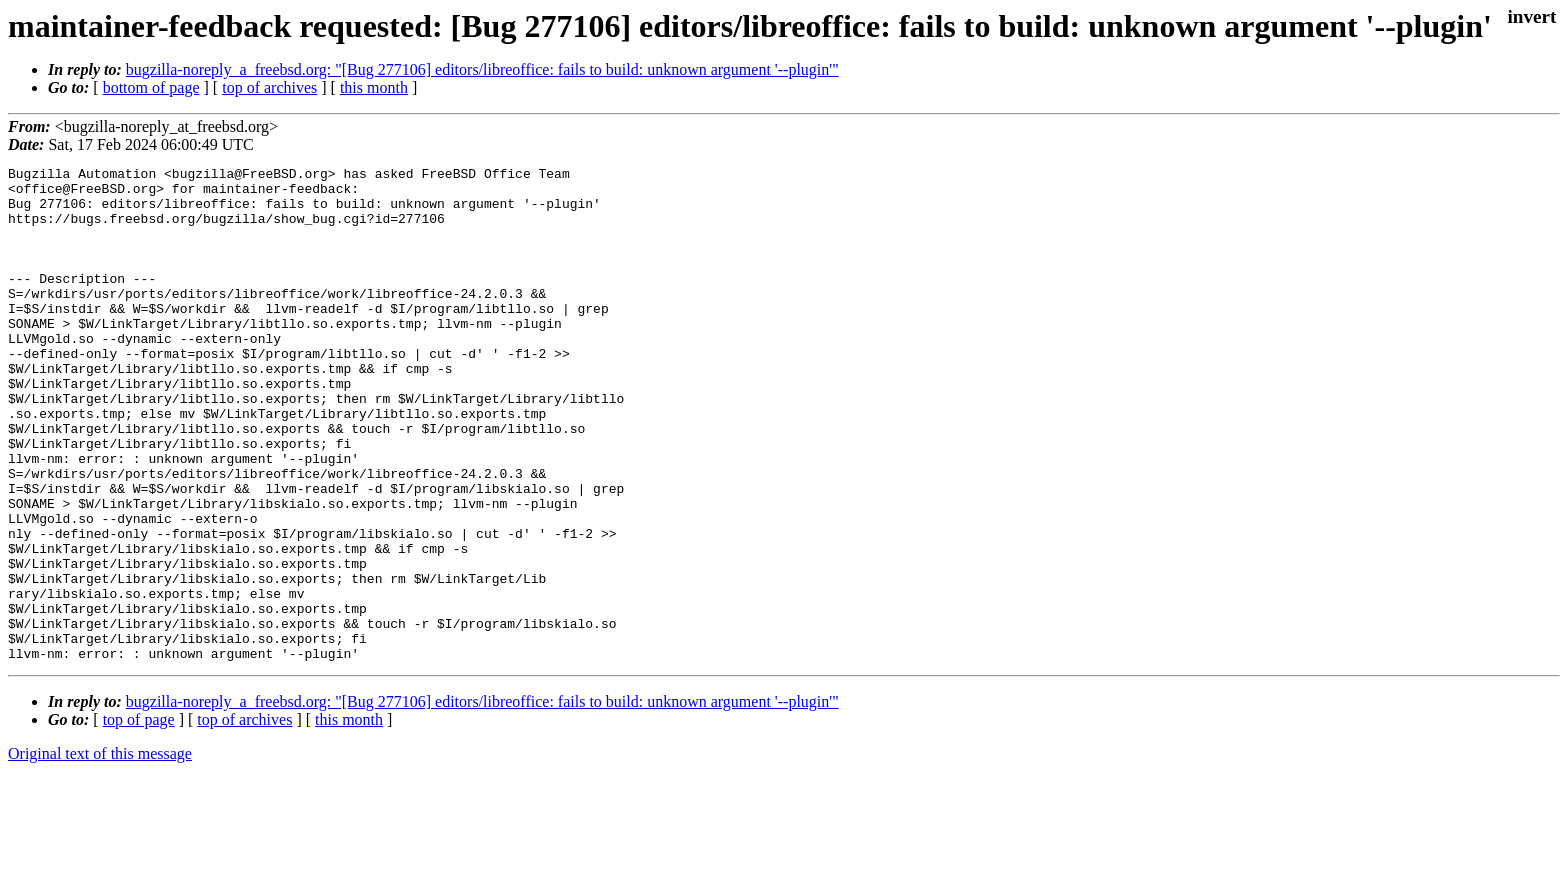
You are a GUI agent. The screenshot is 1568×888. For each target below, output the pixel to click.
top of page (139, 818)
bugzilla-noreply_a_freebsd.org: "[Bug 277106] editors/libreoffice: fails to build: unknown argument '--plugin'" (482, 69)
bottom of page (151, 87)
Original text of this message (100, 852)
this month (374, 87)
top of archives (269, 87)
